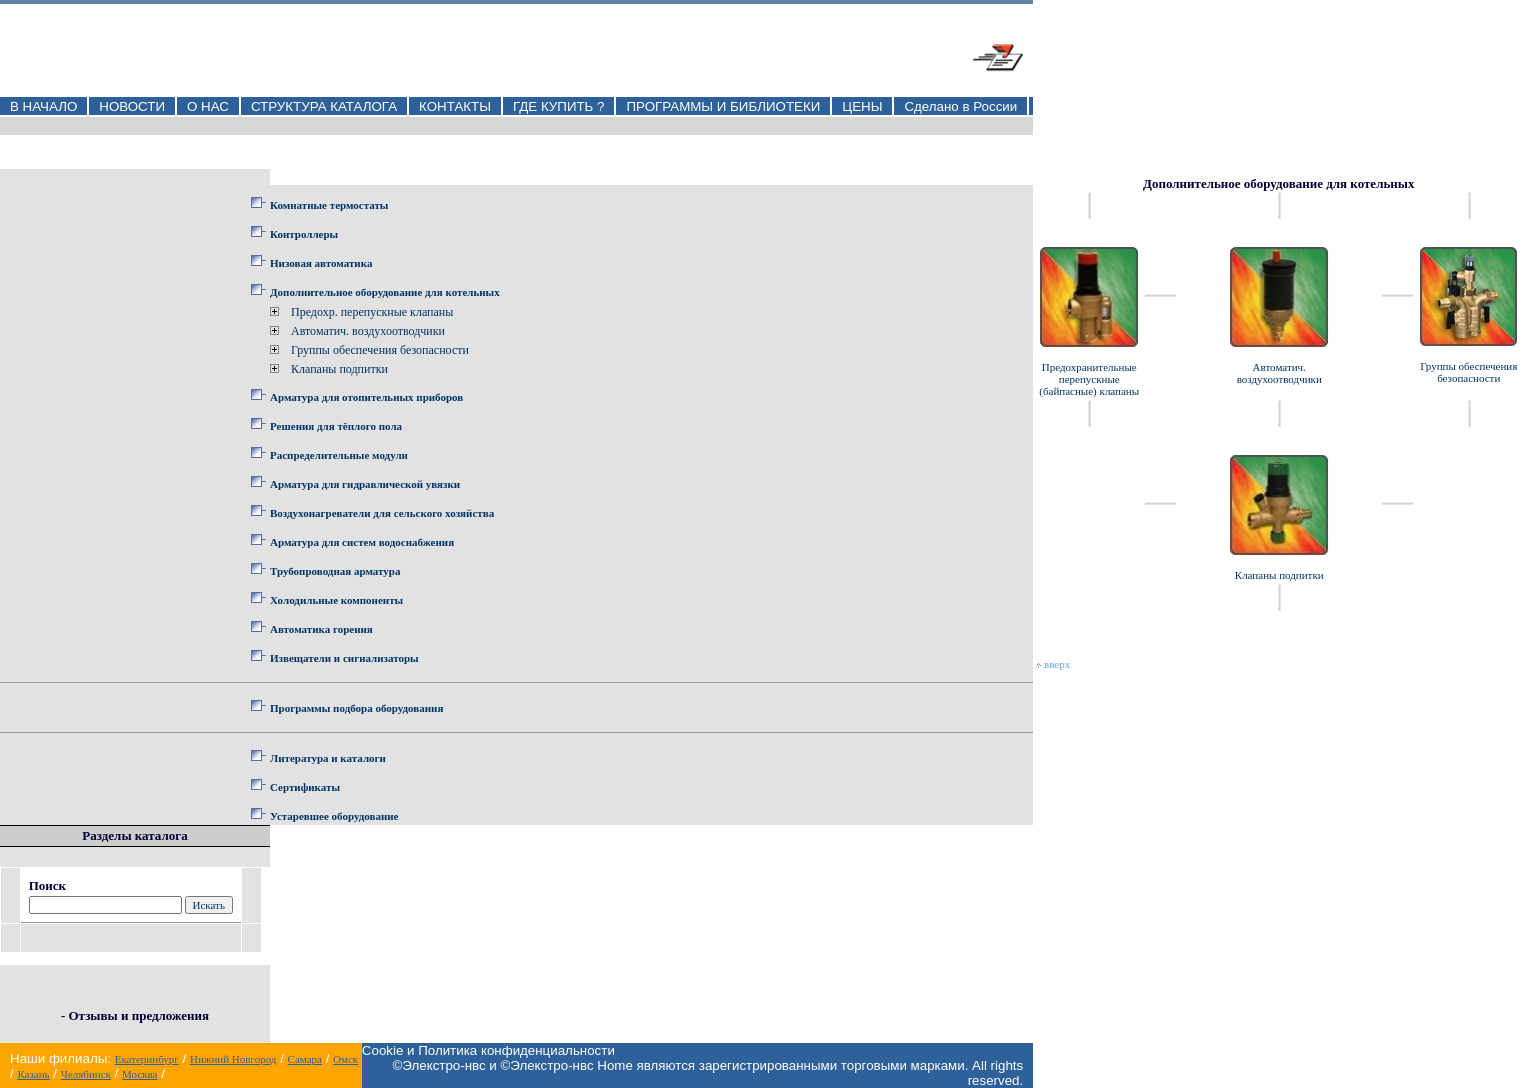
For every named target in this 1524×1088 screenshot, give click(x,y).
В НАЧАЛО (43, 106)
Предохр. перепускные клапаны (372, 312)
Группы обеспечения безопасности (380, 350)
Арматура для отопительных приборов (366, 397)
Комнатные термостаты (329, 205)
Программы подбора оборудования (356, 708)
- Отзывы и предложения (135, 1015)
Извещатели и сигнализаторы (344, 658)
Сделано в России (960, 106)
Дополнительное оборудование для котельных (385, 292)
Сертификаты (305, 787)
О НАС (208, 106)
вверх (1053, 664)
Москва (139, 1074)
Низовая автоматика (321, 263)
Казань (33, 1074)
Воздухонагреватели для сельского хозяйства (382, 513)
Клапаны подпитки (339, 369)
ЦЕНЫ (862, 106)
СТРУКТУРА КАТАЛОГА (324, 106)
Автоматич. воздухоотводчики (368, 331)
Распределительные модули (339, 455)
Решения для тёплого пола (336, 426)
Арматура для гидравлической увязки (365, 484)
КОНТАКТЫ (455, 106)
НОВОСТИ (132, 106)
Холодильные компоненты (336, 600)
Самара (305, 1059)
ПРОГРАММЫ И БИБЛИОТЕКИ (723, 106)
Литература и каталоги (328, 758)
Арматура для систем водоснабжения (362, 542)
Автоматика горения (321, 629)
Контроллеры (304, 234)
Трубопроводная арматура (335, 571)
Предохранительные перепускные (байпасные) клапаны (1089, 379)
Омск (345, 1059)
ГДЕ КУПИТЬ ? (559, 106)
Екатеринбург (147, 1059)
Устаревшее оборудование (334, 816)
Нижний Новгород (233, 1059)
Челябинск (86, 1074)
